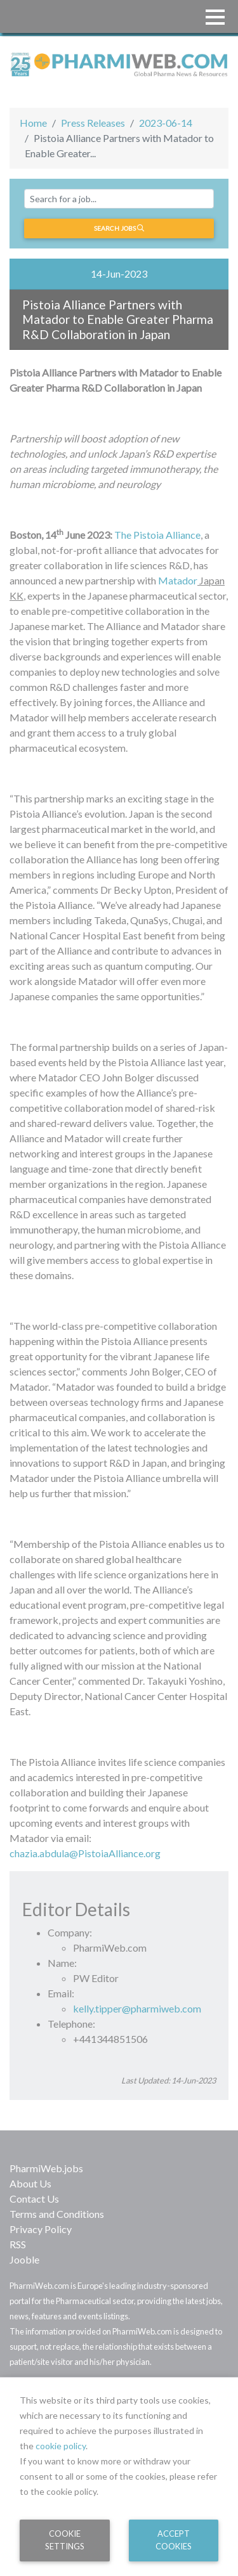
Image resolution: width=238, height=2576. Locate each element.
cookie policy (61, 2445)
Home (33, 123)
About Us (30, 2183)
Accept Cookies (173, 2539)
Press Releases (93, 123)
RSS (18, 2244)
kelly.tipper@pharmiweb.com (137, 2008)
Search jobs (119, 228)
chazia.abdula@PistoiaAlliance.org (85, 1853)
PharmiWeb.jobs (46, 2168)
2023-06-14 (165, 123)
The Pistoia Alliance (157, 535)
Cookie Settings (64, 2539)
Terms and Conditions (57, 2214)
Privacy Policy (41, 2229)
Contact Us (34, 2199)
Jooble (24, 2259)
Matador (177, 580)
